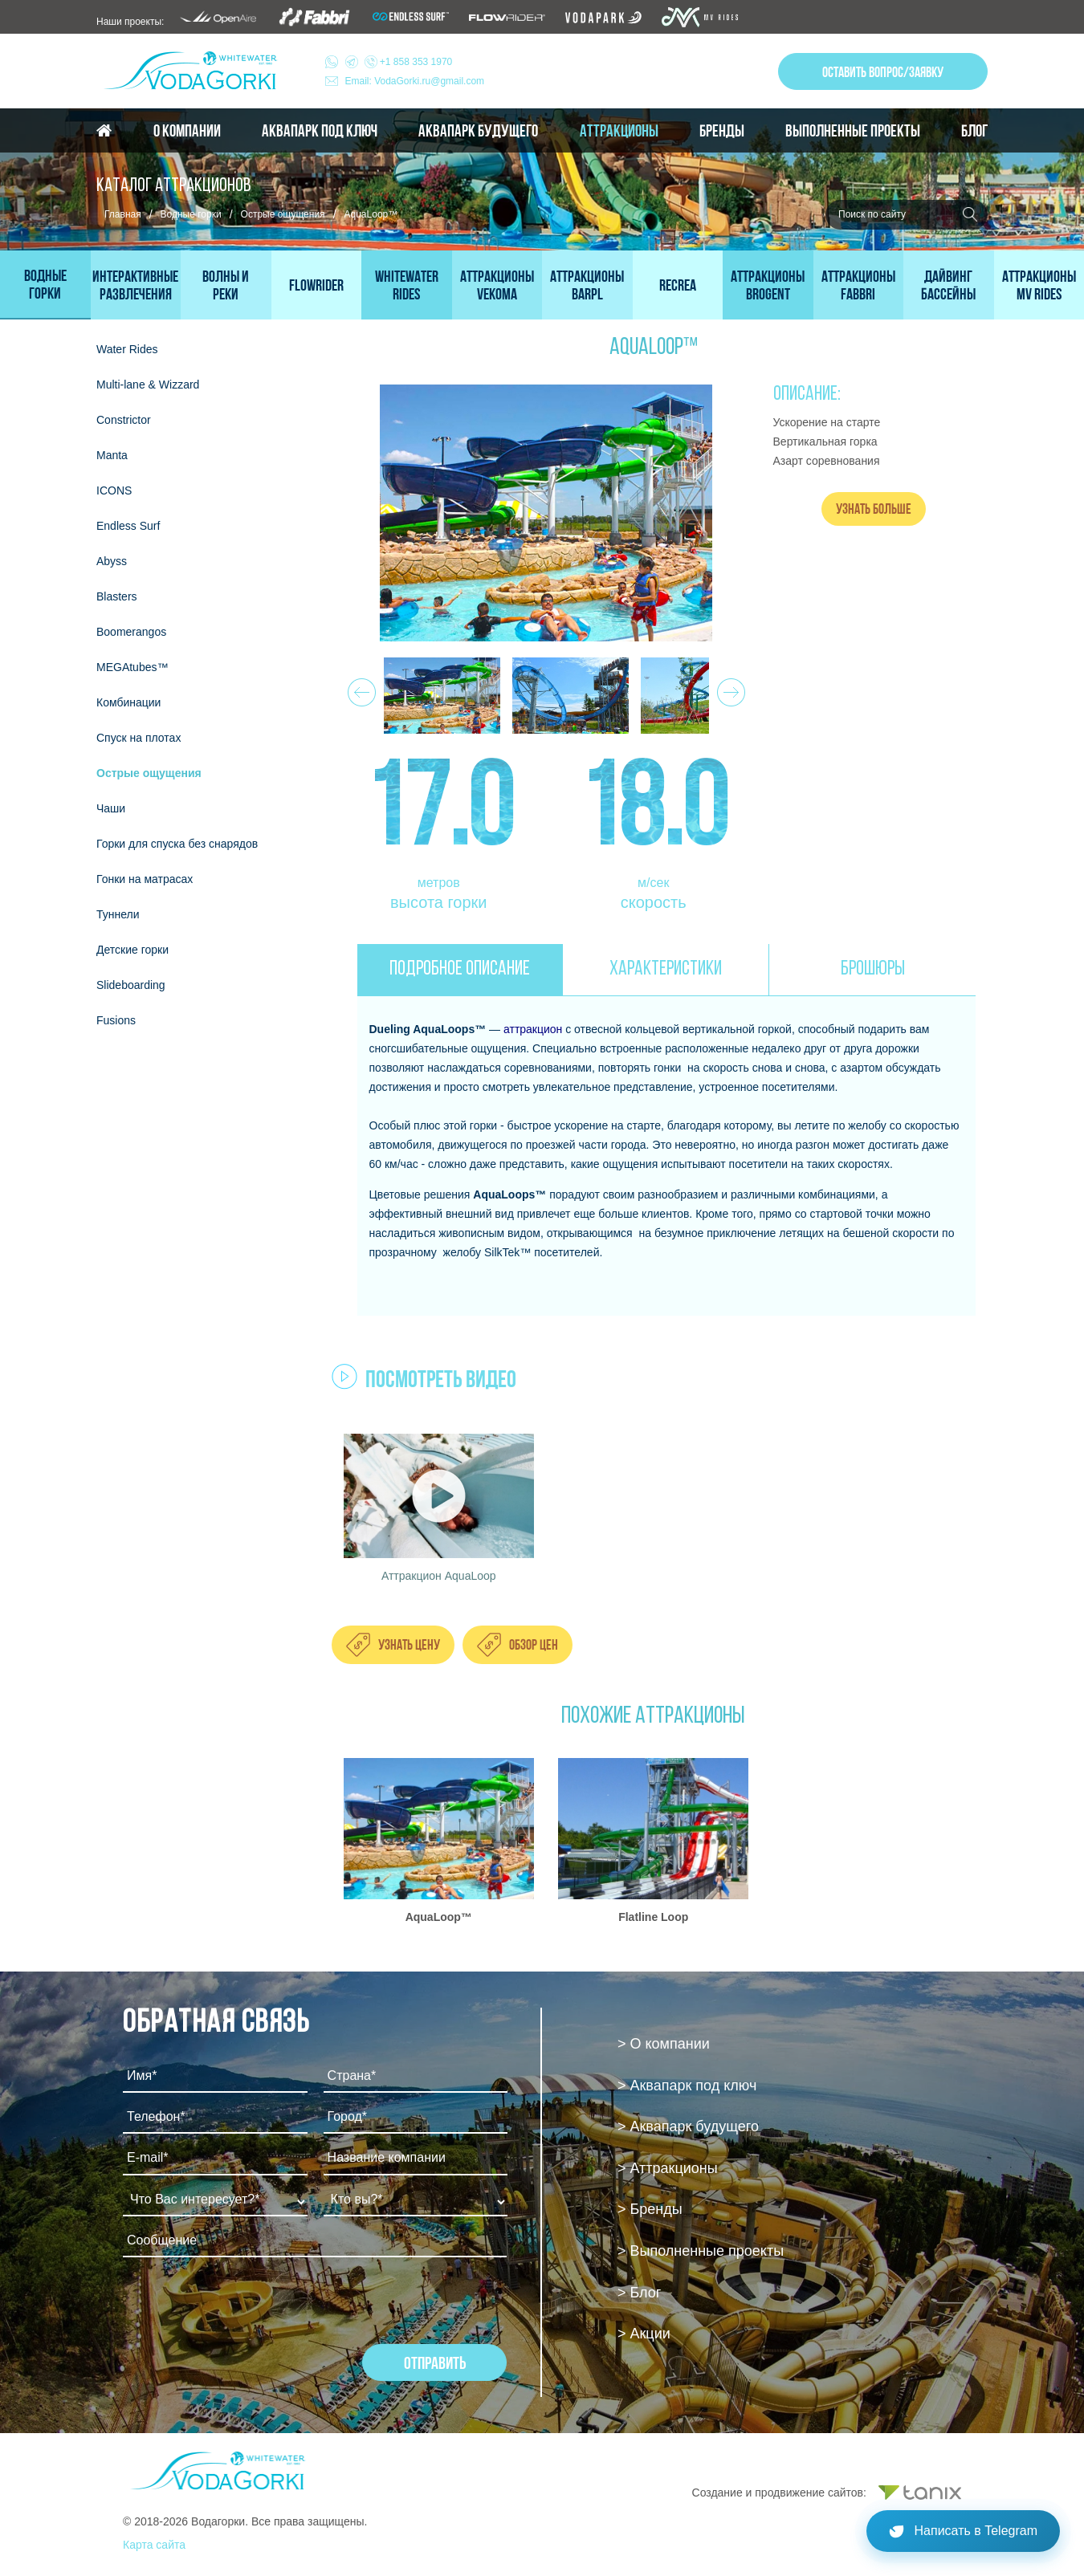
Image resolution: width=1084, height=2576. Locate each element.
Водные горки (191, 214)
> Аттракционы (667, 2168)
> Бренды (650, 2209)
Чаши (110, 808)
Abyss (111, 561)
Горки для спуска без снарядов (177, 843)
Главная (122, 214)
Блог (974, 130)
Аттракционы (619, 130)
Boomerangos (131, 631)
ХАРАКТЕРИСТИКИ (665, 969)
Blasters (116, 596)
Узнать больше (873, 508)
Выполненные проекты (852, 130)
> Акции (643, 2334)
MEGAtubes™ (132, 667)
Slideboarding (130, 985)
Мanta (112, 455)
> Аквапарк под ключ (686, 2085)
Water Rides (127, 349)
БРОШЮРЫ (873, 969)
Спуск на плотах (138, 737)
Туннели (118, 914)
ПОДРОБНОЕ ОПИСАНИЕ (459, 969)
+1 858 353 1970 (399, 61)
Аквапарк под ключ (319, 130)
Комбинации (128, 702)
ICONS (114, 490)
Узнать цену (409, 1644)
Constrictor (123, 419)
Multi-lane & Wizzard (147, 384)
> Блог (639, 2293)
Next (728, 688)
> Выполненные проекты (700, 2251)
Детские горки (132, 949)
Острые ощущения (283, 214)
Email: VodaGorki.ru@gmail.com (415, 81)
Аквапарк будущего (478, 130)
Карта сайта (154, 2544)
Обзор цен (533, 1644)
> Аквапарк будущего (688, 2126)
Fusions (116, 1020)
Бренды (721, 130)
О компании (187, 130)
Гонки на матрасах (144, 879)
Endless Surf (128, 525)
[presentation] (245, 2312)
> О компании (663, 2044)
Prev (359, 688)
